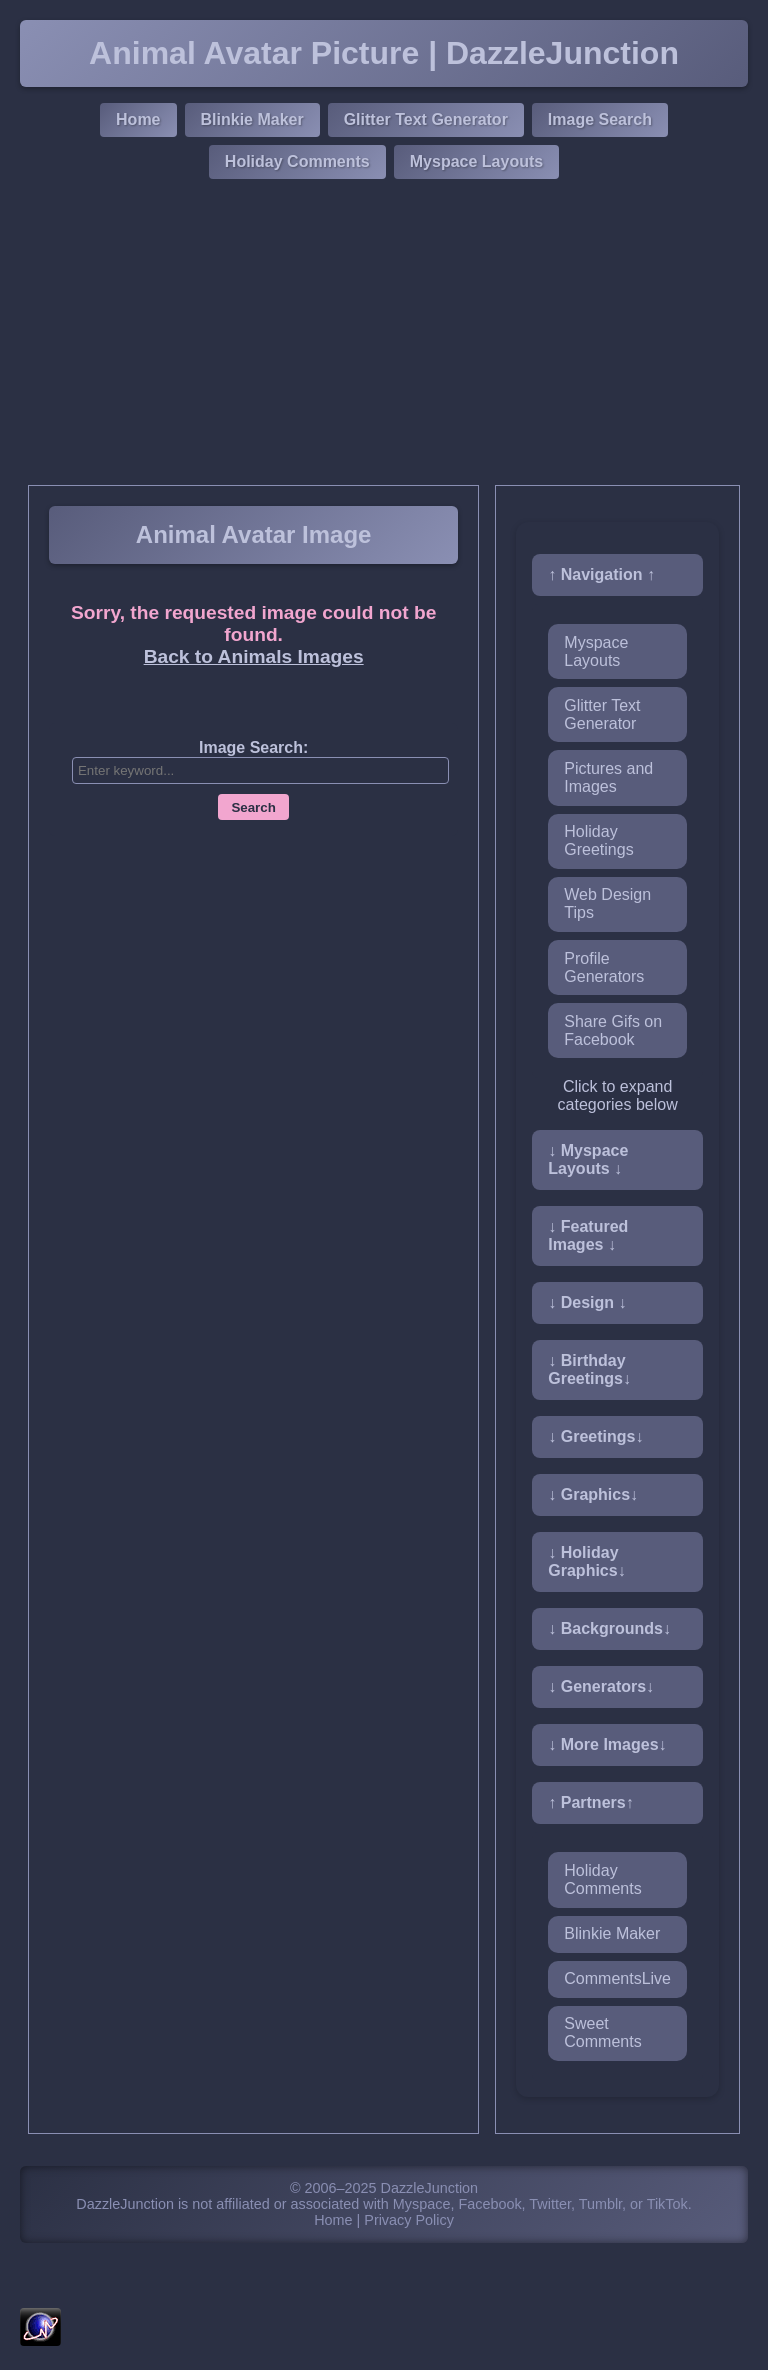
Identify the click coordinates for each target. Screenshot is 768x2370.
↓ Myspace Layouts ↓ (588, 1159)
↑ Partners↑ (590, 1802)
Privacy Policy (409, 2220)
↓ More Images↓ (607, 1744)
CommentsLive (617, 1978)
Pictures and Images (608, 777)
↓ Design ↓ (587, 1302)
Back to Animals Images (254, 656)
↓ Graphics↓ (593, 1494)
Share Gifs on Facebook (613, 1030)
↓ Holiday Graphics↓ (586, 1561)
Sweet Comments (602, 2032)
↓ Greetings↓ (595, 1436)
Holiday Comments (297, 161)
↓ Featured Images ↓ (588, 1235)
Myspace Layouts (476, 161)
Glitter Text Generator (426, 119)
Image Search (600, 119)
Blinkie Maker (252, 119)
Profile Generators (604, 967)
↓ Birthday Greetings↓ (589, 1369)
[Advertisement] (384, 335)
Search (253, 807)
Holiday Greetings (598, 840)
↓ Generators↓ (601, 1686)
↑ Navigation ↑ (601, 574)
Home (138, 119)
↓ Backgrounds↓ (609, 1628)
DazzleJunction (430, 2188)
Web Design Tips (607, 903)
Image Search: (253, 747)
